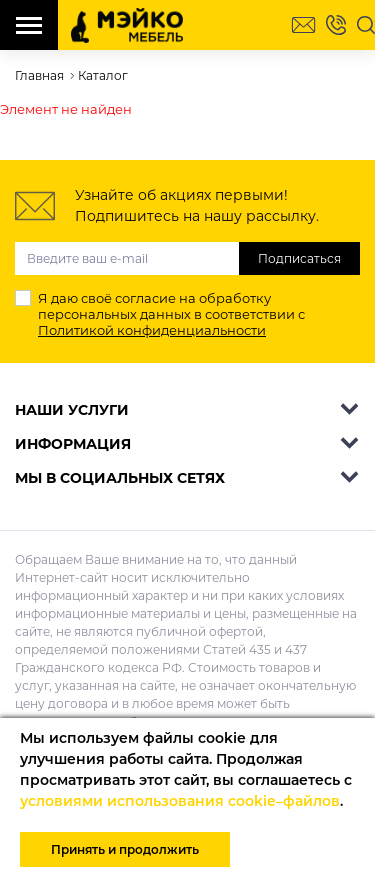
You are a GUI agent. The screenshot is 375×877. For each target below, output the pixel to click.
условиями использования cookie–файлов (180, 801)
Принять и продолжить (125, 849)
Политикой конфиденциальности (152, 330)
